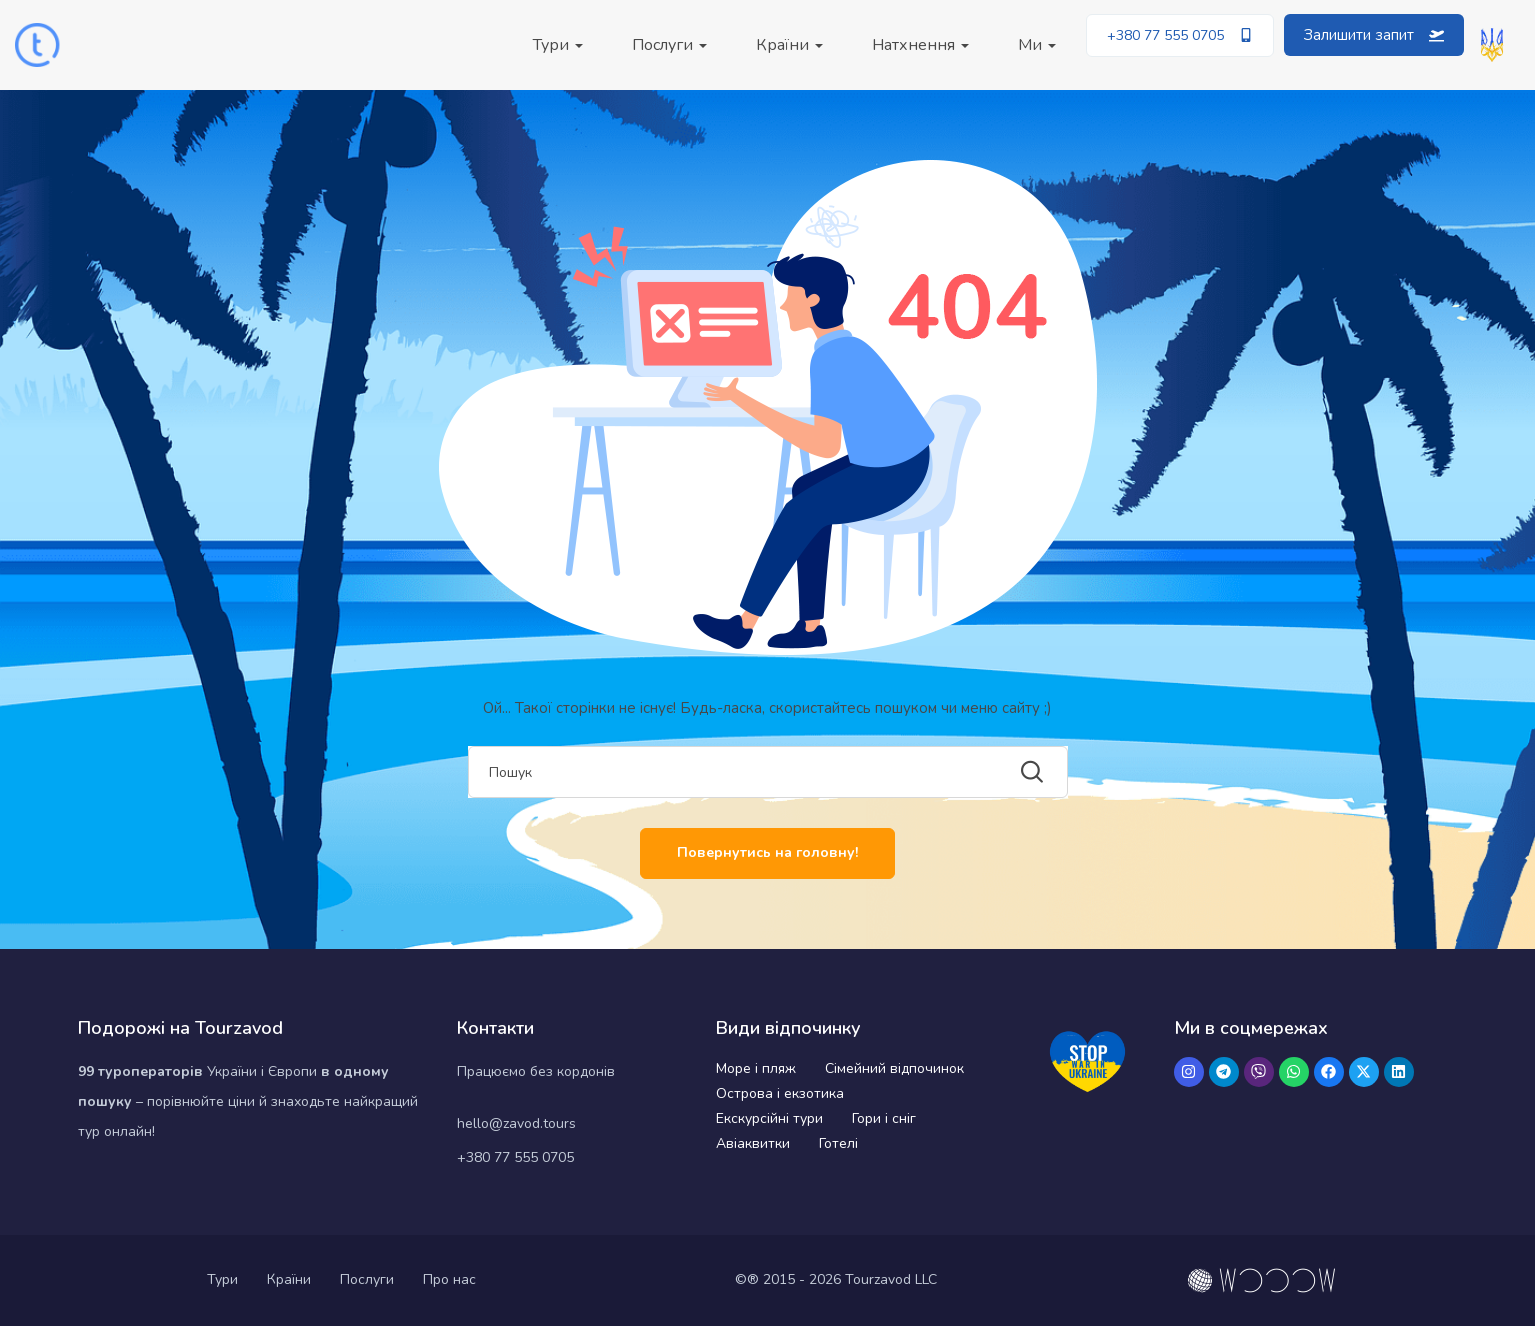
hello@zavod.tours (516, 1123)
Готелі (838, 1143)
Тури (558, 45)
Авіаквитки (753, 1143)
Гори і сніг (884, 1118)
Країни (789, 45)
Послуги (669, 45)
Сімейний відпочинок (894, 1068)
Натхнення (920, 45)
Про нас (449, 1279)
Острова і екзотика (780, 1093)
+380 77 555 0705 (515, 1157)
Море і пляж (756, 1068)
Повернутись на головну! (767, 852)
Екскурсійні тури (769, 1118)
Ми (1037, 45)
